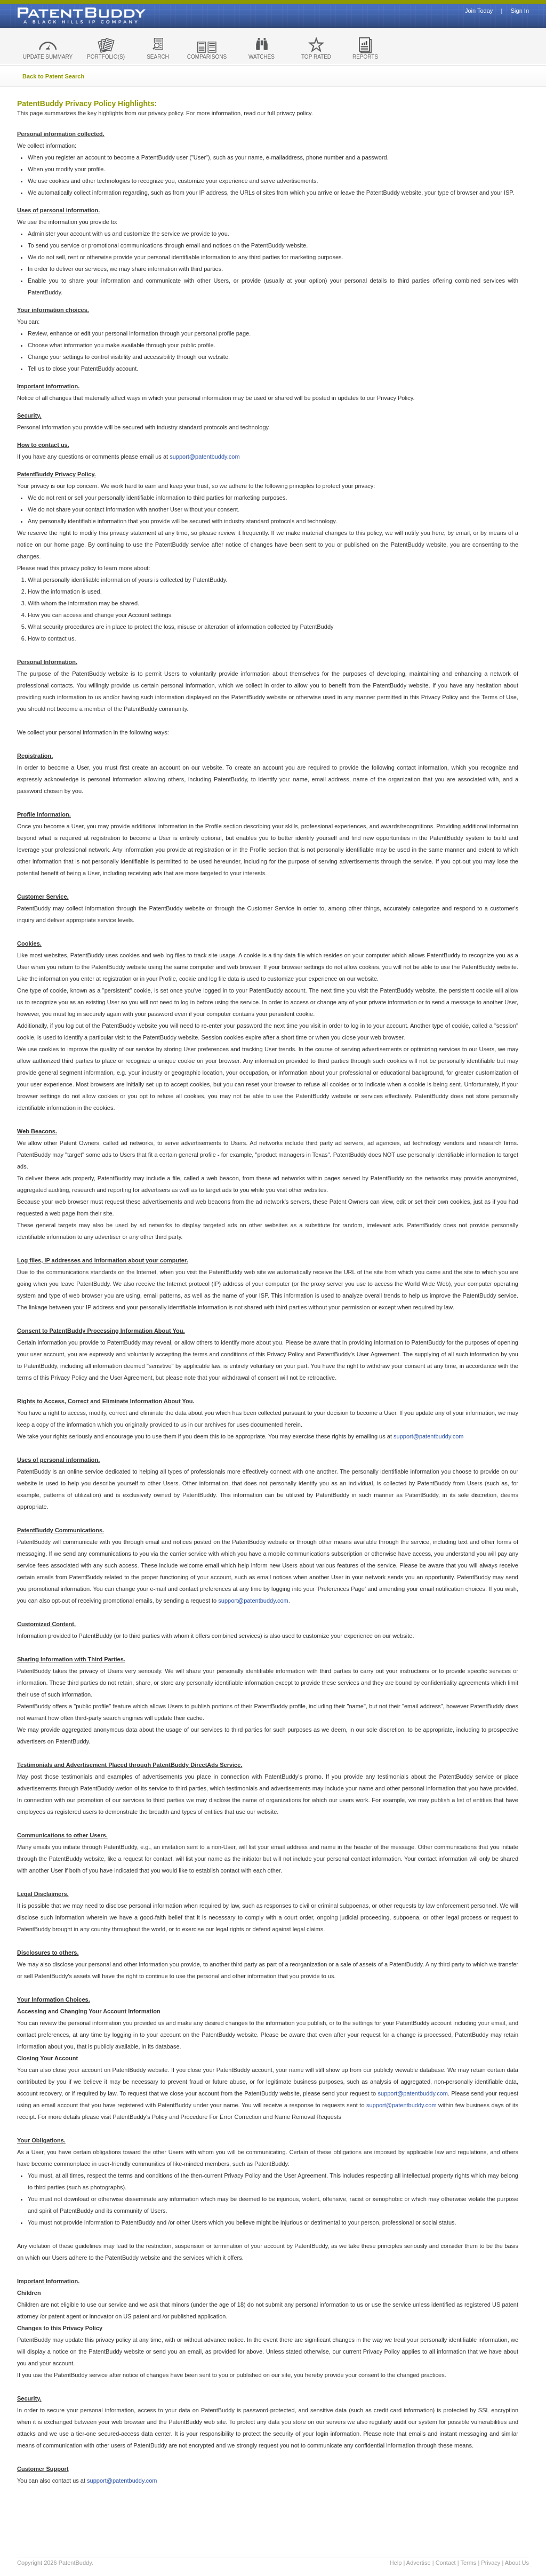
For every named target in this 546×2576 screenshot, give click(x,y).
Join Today (479, 11)
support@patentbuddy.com (204, 456)
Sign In (520, 11)
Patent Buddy (57, 15)
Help (396, 2562)
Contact (446, 2562)
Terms (468, 2562)
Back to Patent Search (53, 76)
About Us (517, 2562)
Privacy (490, 2562)
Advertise (418, 2562)
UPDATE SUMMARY (48, 57)
